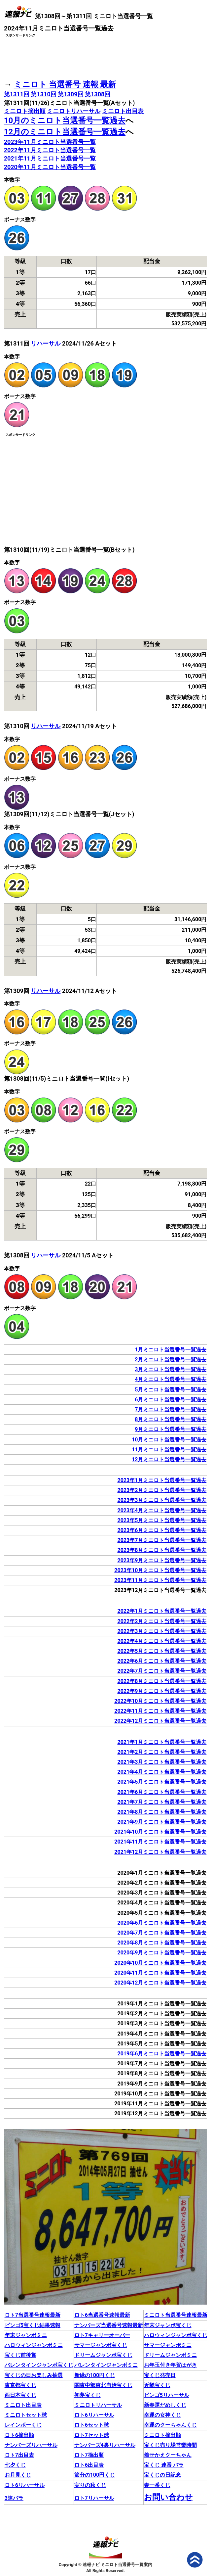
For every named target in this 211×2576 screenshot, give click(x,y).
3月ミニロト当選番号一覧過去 (170, 1369)
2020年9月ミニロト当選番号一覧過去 (161, 1952)
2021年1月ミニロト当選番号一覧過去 (161, 1742)
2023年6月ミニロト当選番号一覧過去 (161, 1530)
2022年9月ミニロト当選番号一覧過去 (161, 1691)
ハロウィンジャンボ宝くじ (175, 2335)
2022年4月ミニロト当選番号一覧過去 (161, 1641)
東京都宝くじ (20, 2385)
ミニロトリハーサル (73, 111)
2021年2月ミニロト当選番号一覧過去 (161, 1752)
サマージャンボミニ (168, 2345)
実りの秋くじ (90, 2485)
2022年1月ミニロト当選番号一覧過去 (161, 1611)
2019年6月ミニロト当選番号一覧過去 (161, 2053)
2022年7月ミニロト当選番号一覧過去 (161, 1671)
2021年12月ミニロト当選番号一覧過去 (160, 1852)
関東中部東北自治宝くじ (103, 2385)
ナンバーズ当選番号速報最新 (108, 2325)
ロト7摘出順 (89, 2455)
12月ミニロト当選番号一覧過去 (169, 1459)
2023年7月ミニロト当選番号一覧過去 (161, 1540)
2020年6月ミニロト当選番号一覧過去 (161, 1923)
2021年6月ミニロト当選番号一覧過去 (161, 1792)
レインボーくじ (23, 2425)
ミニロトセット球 (26, 2415)
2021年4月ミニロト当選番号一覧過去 (161, 1772)
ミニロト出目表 (123, 111)
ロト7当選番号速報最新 (32, 2315)
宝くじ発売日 (160, 2375)
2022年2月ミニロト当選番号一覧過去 (161, 1621)
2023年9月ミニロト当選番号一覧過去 (161, 1560)
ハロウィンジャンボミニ (34, 2345)
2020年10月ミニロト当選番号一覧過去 (160, 1963)
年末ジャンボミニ (26, 2335)
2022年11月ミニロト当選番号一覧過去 (160, 1711)
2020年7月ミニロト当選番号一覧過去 (161, 1933)
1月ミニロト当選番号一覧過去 (170, 1349)
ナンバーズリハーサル (31, 2445)
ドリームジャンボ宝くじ (103, 2355)
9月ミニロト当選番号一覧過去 (170, 1429)
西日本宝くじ (20, 2395)
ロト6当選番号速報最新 (102, 2315)
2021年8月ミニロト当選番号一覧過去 (161, 1812)
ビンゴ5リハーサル (166, 2395)
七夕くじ (15, 2465)
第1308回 (97, 94)
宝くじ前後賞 (20, 2355)
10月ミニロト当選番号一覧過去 (169, 1439)
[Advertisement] (105, 54)
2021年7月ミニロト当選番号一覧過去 (161, 1802)
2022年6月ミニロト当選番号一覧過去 (161, 1661)
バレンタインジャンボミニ (106, 2365)
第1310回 (43, 94)
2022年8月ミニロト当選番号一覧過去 (161, 1681)
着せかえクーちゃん (168, 2455)
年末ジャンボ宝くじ (168, 2325)
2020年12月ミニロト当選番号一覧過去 (160, 1983)
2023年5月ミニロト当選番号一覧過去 (161, 1520)
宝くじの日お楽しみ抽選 (34, 2375)
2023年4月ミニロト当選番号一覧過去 (161, 1510)
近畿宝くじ (157, 2385)
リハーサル (45, 343)
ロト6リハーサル (94, 2415)
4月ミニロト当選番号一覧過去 (170, 1379)
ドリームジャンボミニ (170, 2355)
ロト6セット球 (91, 2425)
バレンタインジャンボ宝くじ (39, 2365)
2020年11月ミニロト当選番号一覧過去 (160, 1973)
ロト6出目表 (89, 2465)
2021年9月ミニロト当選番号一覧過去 (161, 1822)
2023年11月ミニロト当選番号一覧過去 (160, 1580)
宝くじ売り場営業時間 (170, 2445)
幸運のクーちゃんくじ (170, 2425)
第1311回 (16, 94)
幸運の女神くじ (162, 2415)
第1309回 (70, 94)
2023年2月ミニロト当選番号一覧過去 (161, 1490)
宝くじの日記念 (162, 2475)
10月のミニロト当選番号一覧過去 (65, 120)
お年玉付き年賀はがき (170, 2365)
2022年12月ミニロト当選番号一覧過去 (160, 1721)
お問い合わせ (168, 2497)
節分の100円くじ (94, 2475)
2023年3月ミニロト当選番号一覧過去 (161, 1500)
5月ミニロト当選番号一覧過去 (170, 1389)
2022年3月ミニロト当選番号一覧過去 (161, 1631)
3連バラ (14, 2498)
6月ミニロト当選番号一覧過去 (170, 1399)
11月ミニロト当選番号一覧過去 (169, 1449)
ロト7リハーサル (94, 2498)
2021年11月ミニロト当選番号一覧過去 (160, 1842)
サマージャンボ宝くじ (100, 2345)
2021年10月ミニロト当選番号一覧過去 (160, 1832)
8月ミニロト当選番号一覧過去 (170, 1419)
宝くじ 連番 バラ (164, 2465)
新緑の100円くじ (94, 2375)
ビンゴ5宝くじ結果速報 (32, 2325)
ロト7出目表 (19, 2455)
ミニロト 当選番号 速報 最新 (65, 84)
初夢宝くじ (87, 2395)
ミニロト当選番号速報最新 (175, 2315)
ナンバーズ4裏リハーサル (104, 2445)
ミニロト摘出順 (25, 111)
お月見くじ (18, 2475)
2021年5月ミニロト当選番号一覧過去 (161, 1782)
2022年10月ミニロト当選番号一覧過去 (160, 1701)
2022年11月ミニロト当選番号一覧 (50, 150)
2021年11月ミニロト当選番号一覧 (50, 158)
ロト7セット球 (91, 2435)
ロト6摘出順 (19, 2435)
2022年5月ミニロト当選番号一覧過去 (161, 1651)
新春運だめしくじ (165, 2405)
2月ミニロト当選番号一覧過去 (170, 1359)
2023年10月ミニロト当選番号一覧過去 (160, 1570)
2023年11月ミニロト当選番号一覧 (50, 141)
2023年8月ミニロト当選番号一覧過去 (161, 1550)
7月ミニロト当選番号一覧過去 (170, 1409)
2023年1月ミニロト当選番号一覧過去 (161, 1480)
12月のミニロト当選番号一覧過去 (65, 131)
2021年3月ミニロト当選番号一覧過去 (161, 1762)
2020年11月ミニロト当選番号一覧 (50, 167)
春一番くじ (157, 2485)
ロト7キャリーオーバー (102, 2335)
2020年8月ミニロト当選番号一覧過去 (161, 1943)
